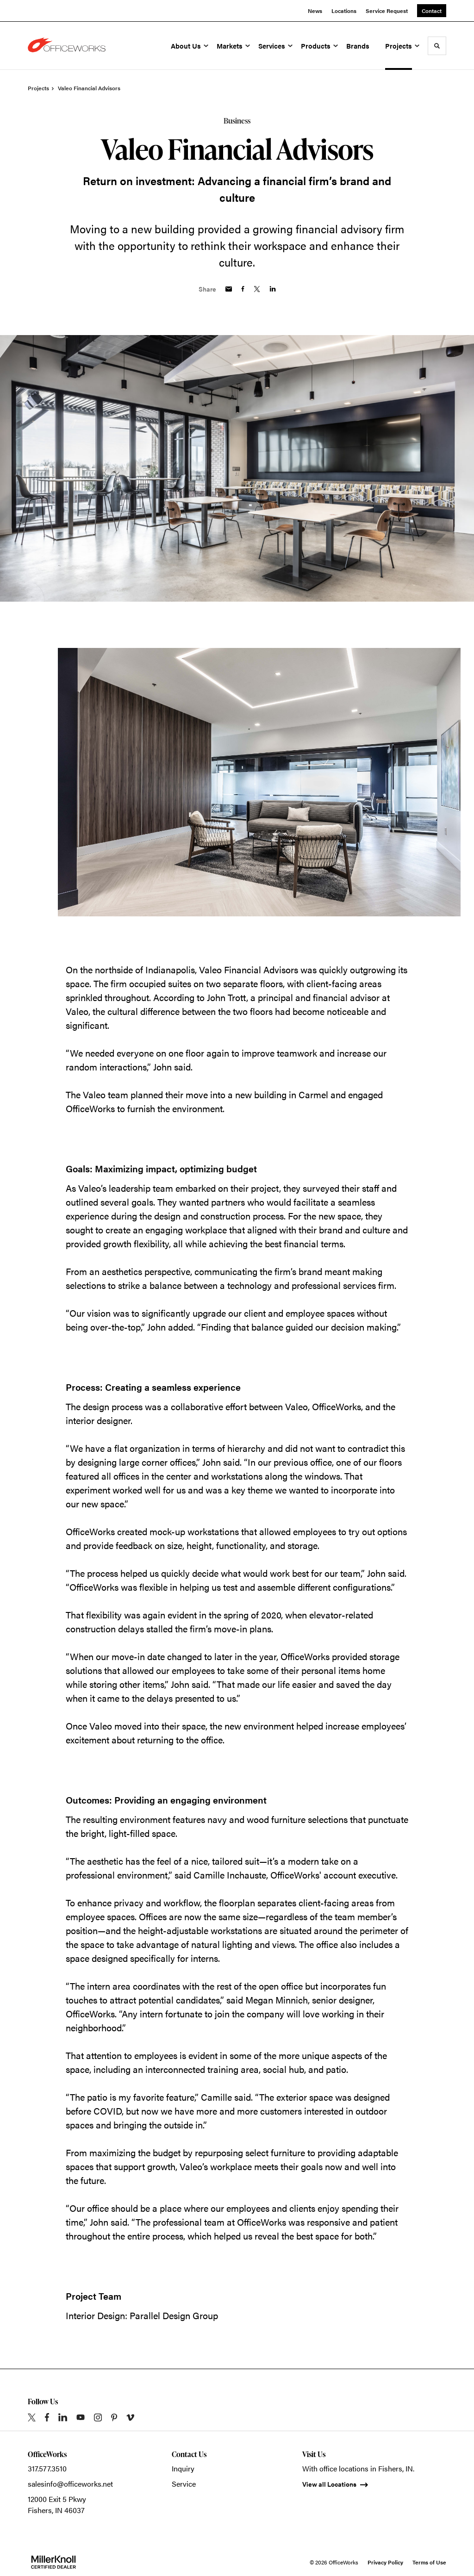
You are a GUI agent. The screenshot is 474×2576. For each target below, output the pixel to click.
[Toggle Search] (437, 46)
